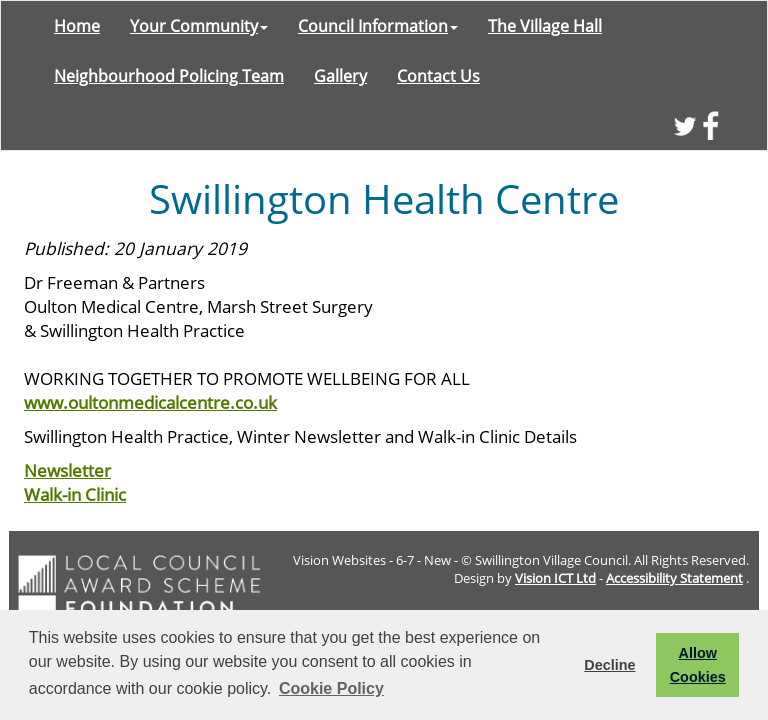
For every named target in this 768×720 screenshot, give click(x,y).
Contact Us (438, 76)
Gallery (340, 76)
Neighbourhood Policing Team (169, 76)
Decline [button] (609, 665)
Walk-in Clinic (75, 494)
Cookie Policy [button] (331, 688)
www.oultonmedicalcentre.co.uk (150, 402)
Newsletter (67, 470)
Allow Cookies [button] (698, 665)
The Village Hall (545, 26)
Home (77, 26)
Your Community (199, 26)
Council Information (378, 26)
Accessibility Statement (674, 578)
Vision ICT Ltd (555, 578)
